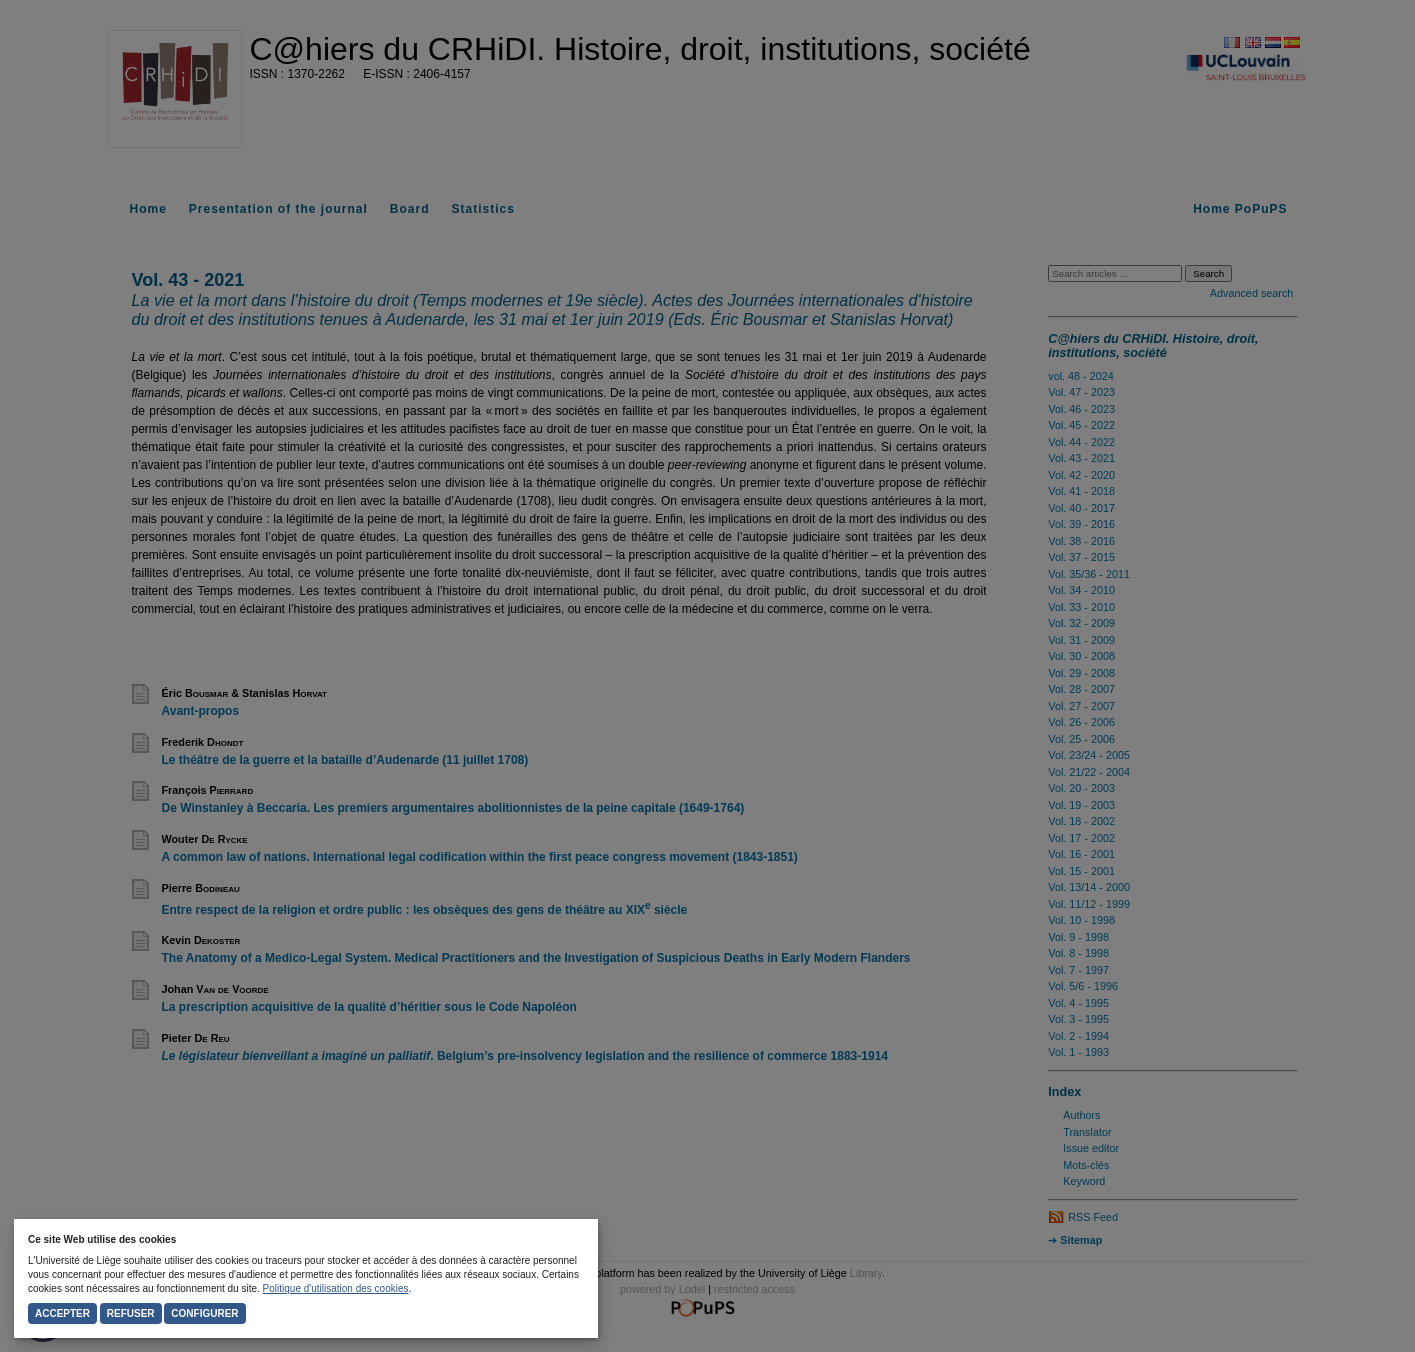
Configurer (204, 1313)
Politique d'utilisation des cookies (336, 1288)
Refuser (131, 1313)
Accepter (62, 1313)
